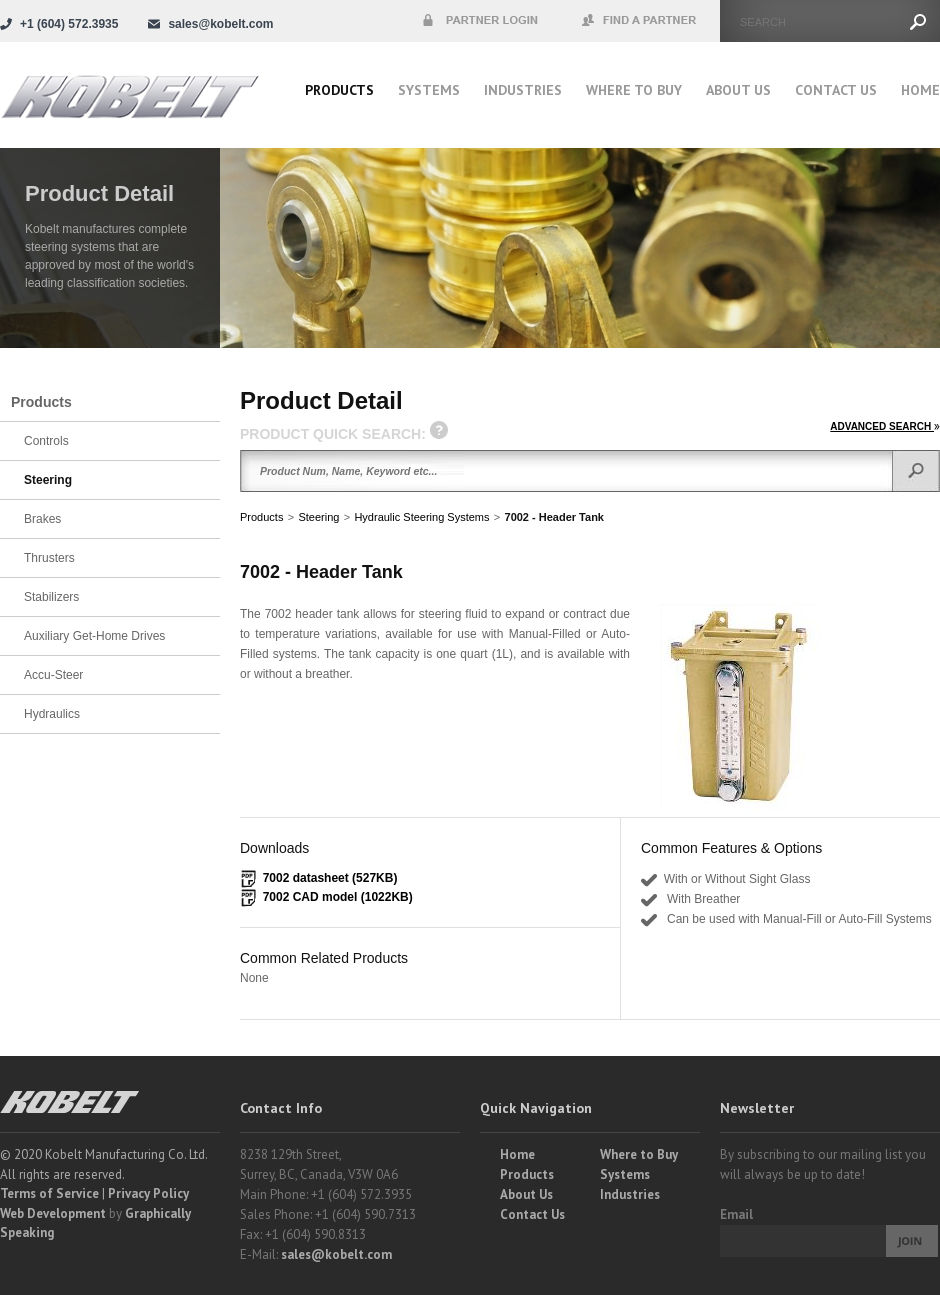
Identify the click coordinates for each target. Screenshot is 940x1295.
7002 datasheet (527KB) (330, 878)
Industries (523, 90)
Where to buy (634, 90)
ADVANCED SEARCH (885, 426)
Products (339, 90)
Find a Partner (640, 21)
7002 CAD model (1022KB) (338, 897)
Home (920, 90)
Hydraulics (52, 714)
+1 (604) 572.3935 (69, 24)
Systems (429, 90)
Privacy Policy (148, 1193)
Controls (46, 441)
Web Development (53, 1213)
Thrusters (49, 558)
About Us (738, 90)
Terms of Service (49, 1193)
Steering (318, 517)
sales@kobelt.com (336, 1254)
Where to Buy (639, 1154)
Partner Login (480, 21)
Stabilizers (51, 597)
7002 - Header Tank (554, 517)
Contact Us (836, 90)
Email (736, 1214)
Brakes (42, 519)
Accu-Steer (53, 675)
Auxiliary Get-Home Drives (94, 636)
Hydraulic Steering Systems (421, 517)
